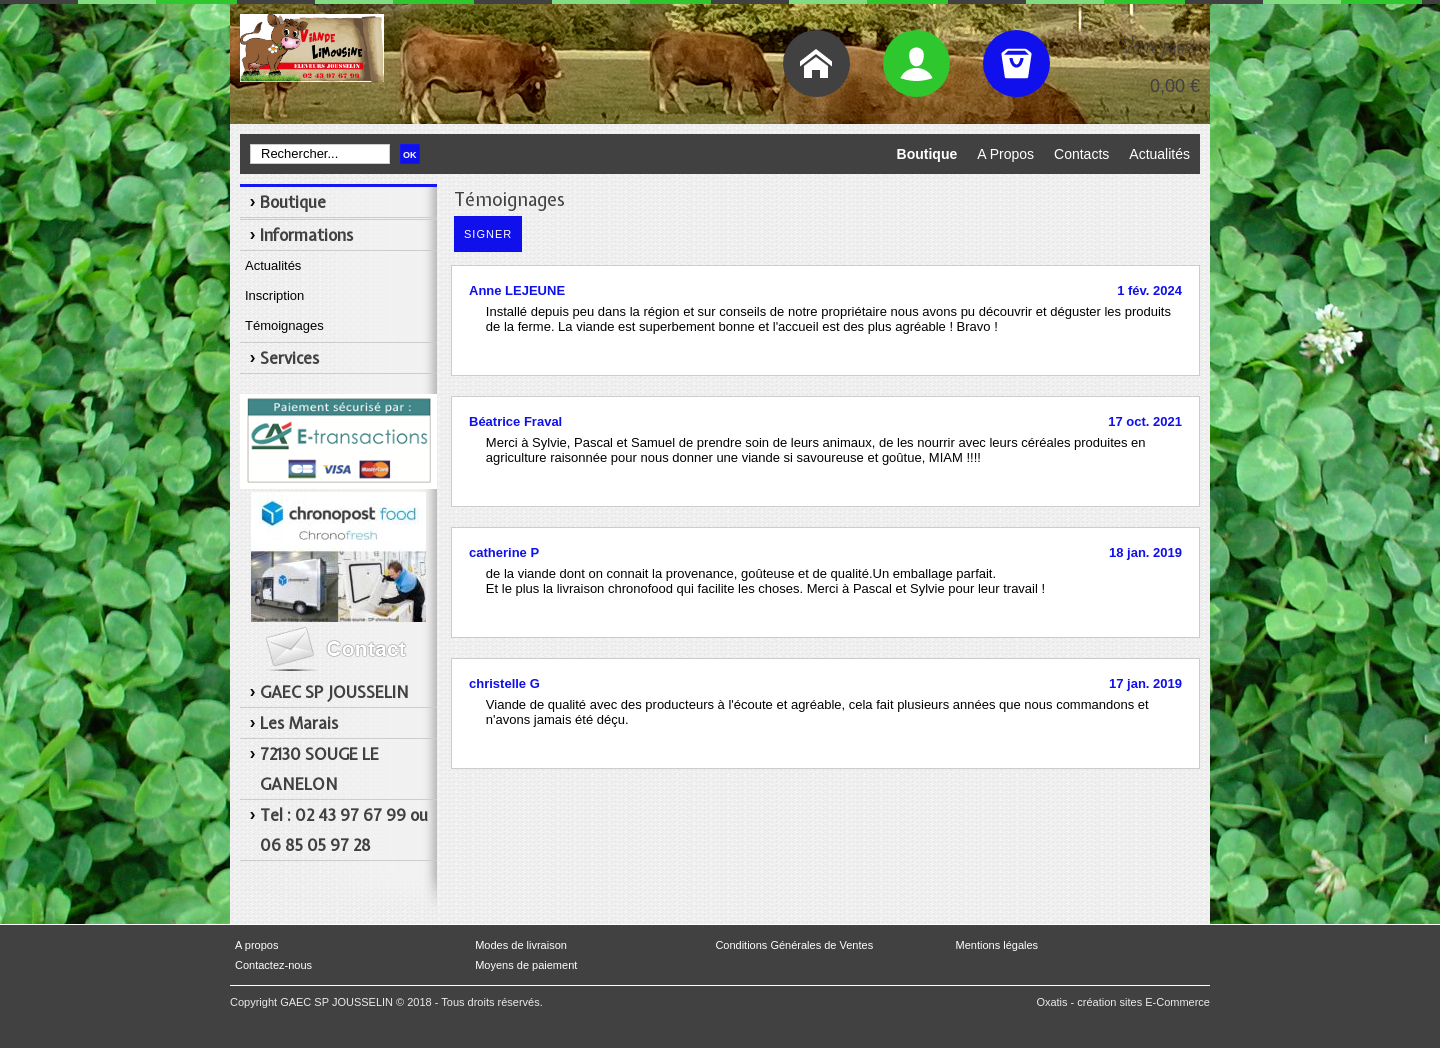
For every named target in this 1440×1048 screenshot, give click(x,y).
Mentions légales (997, 945)
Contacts (1081, 154)
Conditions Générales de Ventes (794, 945)
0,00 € (1175, 86)
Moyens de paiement (526, 965)
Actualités (1159, 154)
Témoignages (284, 325)
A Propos (1005, 154)
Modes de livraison (521, 945)
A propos (256, 945)
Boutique (927, 154)
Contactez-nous (273, 965)
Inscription (274, 295)
